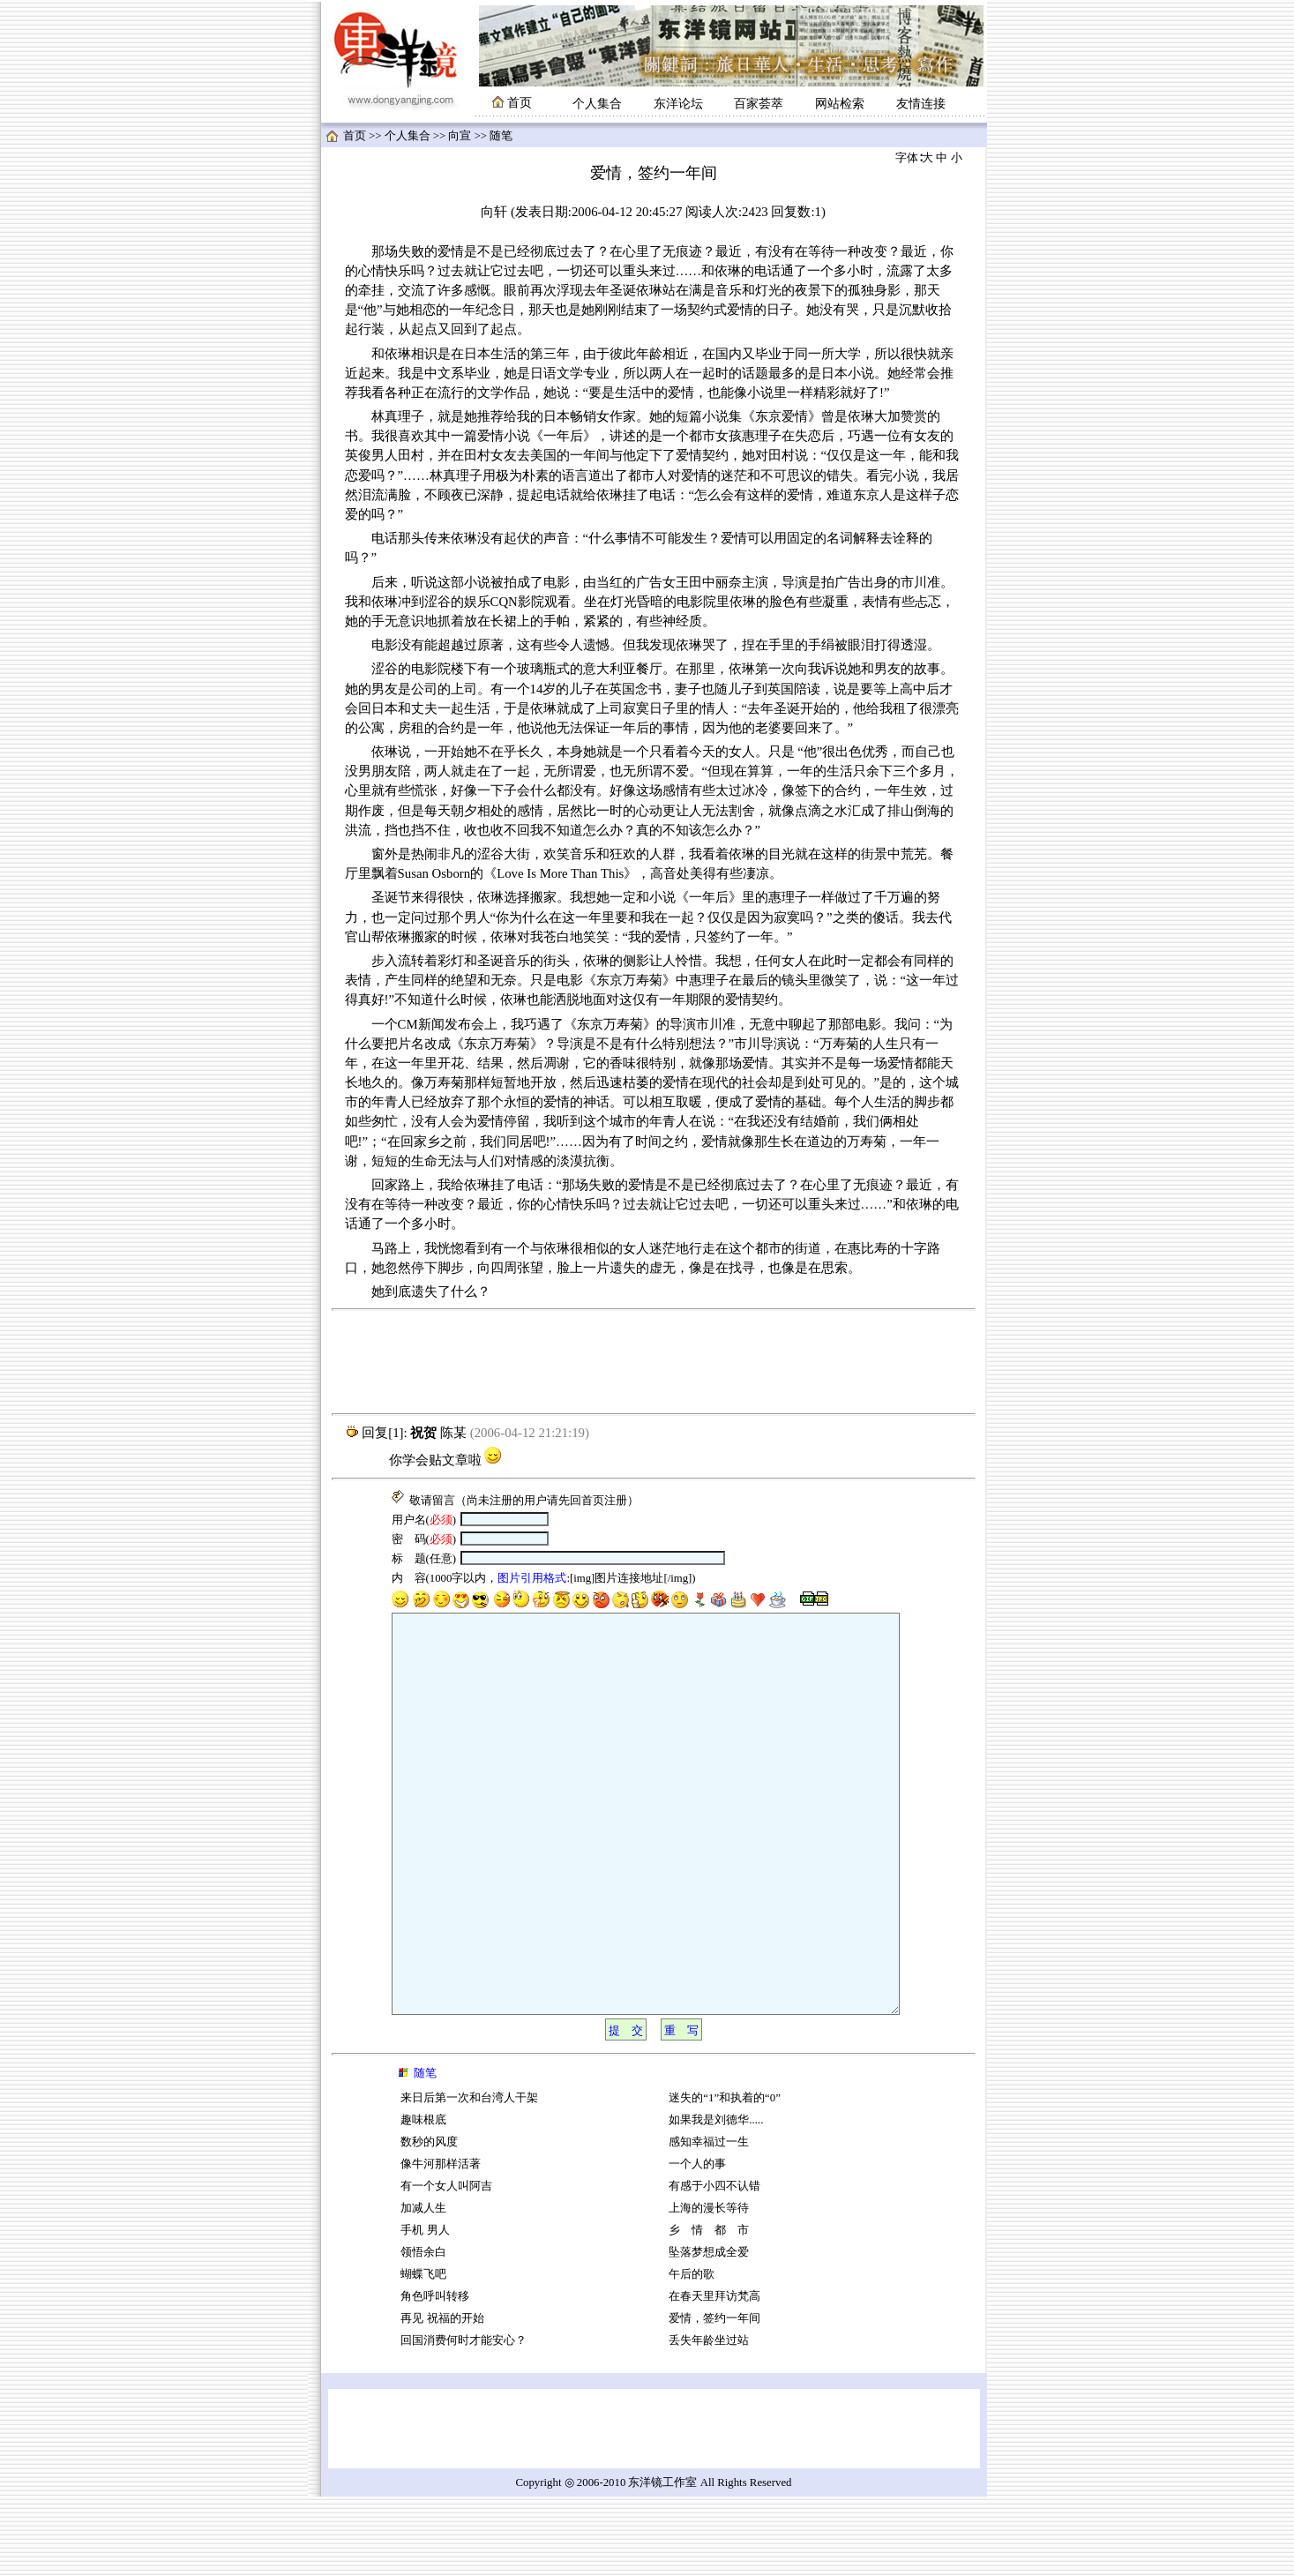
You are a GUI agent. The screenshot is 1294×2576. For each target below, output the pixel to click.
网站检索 (839, 103)
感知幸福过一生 (709, 2221)
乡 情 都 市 (709, 2309)
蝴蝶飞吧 (423, 2354)
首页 (354, 136)
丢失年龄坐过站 (709, 2420)
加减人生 (423, 2287)
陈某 (453, 1433)
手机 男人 (424, 2309)
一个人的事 (697, 2243)
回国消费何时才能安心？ (463, 2420)
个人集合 (597, 103)
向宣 (459, 136)
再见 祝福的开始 (441, 2398)
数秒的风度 (429, 2221)
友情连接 (921, 103)
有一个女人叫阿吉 (446, 2265)
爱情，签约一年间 (714, 2398)
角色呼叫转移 (434, 2376)
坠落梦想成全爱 (709, 2331)
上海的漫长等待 (709, 2287)
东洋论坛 (678, 103)
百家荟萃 (758, 103)
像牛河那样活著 (440, 2243)
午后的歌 (691, 2354)
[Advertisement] (654, 1362)
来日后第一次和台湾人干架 (469, 2177)
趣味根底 (423, 2199)
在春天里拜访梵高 (714, 2376)
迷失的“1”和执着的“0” (725, 2177)
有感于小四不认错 (714, 2265)
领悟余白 (423, 2331)
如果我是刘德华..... (716, 2199)
